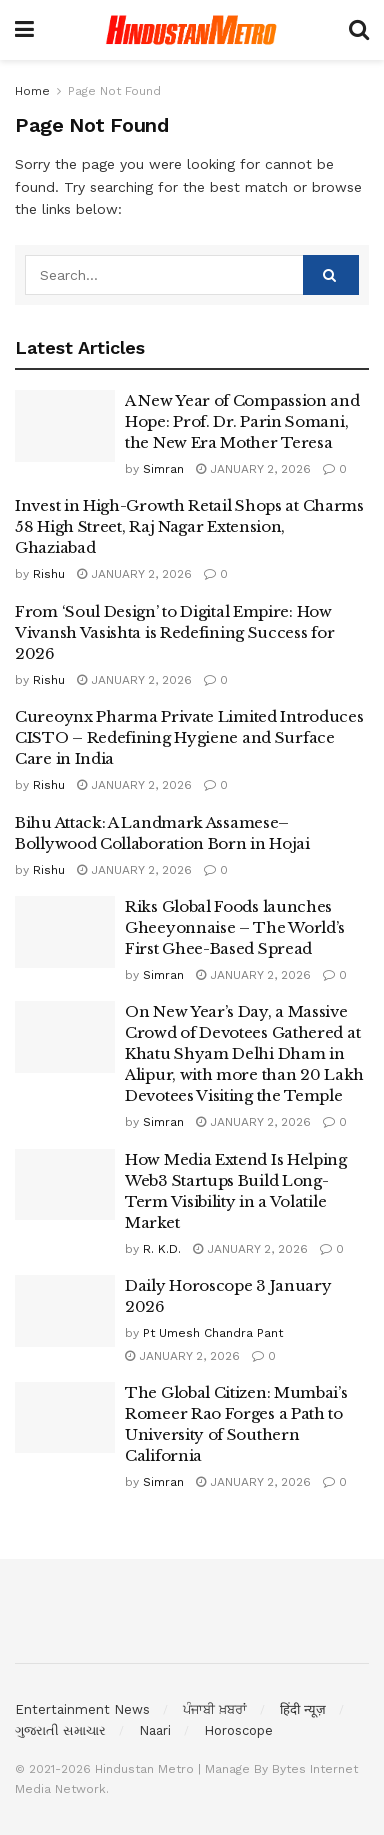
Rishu (49, 574)
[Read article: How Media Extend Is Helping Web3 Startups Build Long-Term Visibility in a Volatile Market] (65, 1185)
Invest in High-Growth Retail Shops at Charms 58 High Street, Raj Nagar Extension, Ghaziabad (189, 526)
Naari (155, 1730)
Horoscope (238, 1730)
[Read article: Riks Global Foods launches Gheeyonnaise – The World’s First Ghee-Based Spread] (65, 932)
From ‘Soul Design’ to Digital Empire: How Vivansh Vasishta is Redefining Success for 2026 (174, 632)
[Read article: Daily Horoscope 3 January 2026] (65, 1311)
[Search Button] (359, 30)
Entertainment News (82, 1709)
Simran (163, 469)
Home (32, 91)
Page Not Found (114, 91)
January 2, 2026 (253, 469)
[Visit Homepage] (191, 30)
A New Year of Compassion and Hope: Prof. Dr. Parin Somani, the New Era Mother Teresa (242, 421)
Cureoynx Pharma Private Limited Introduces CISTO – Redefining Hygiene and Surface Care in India (189, 737)
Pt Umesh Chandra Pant (213, 1333)
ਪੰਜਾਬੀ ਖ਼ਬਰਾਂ (215, 1709)
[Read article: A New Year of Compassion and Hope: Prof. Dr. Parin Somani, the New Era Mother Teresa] (65, 426)
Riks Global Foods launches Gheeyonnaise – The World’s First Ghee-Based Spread (235, 927)
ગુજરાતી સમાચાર (60, 1730)
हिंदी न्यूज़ (303, 1709)
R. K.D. (162, 1249)
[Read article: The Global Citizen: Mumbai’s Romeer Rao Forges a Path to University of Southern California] (65, 1418)
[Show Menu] (24, 30)
